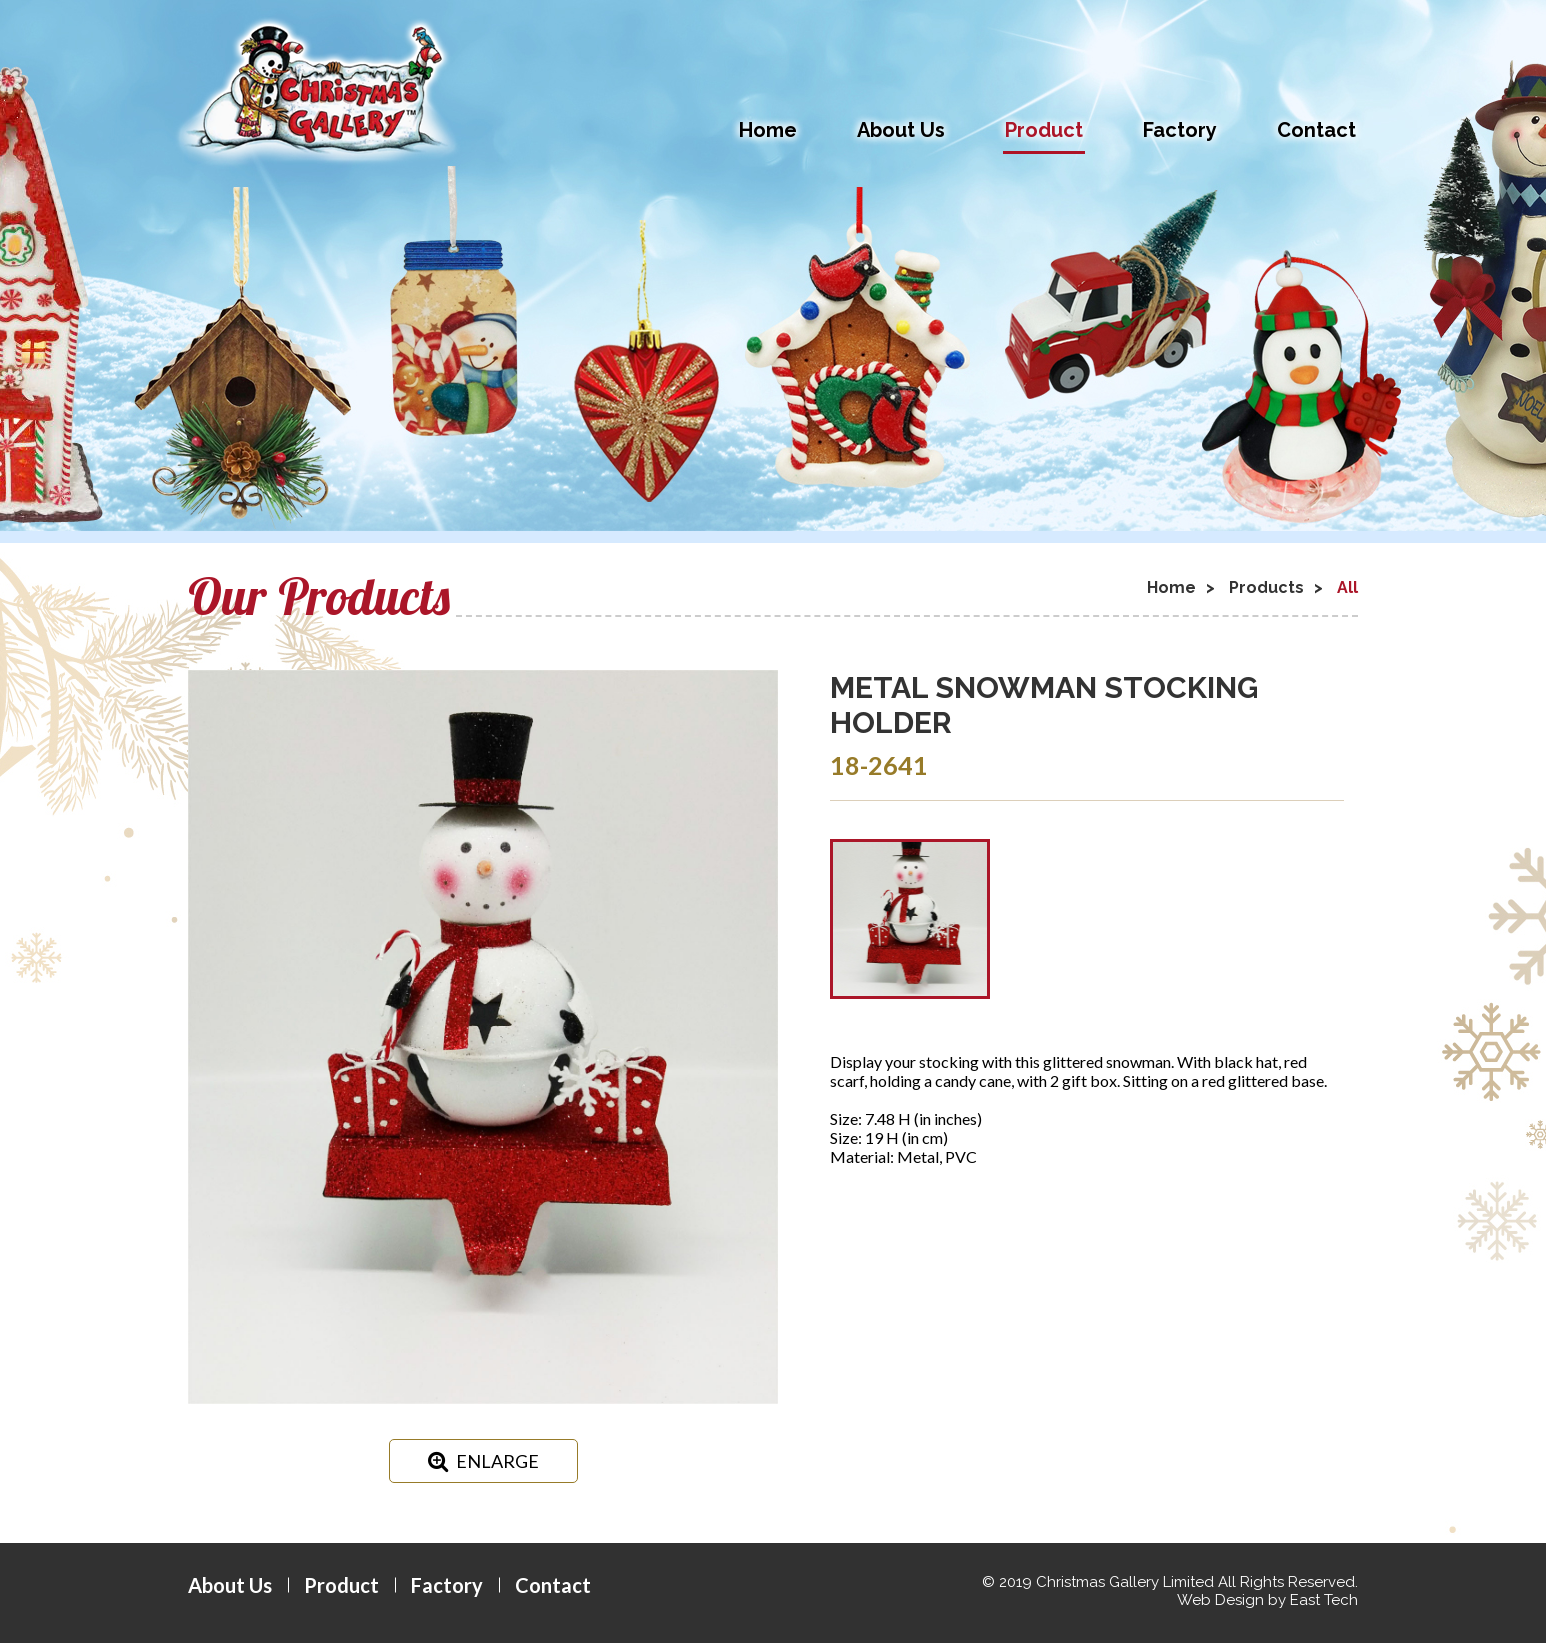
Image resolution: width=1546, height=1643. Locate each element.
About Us (901, 130)
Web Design (1220, 1600)
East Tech (1324, 1600)
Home (768, 130)
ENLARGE (483, 1461)
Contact (1316, 130)
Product (1044, 130)
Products (1266, 587)
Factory (1180, 130)
